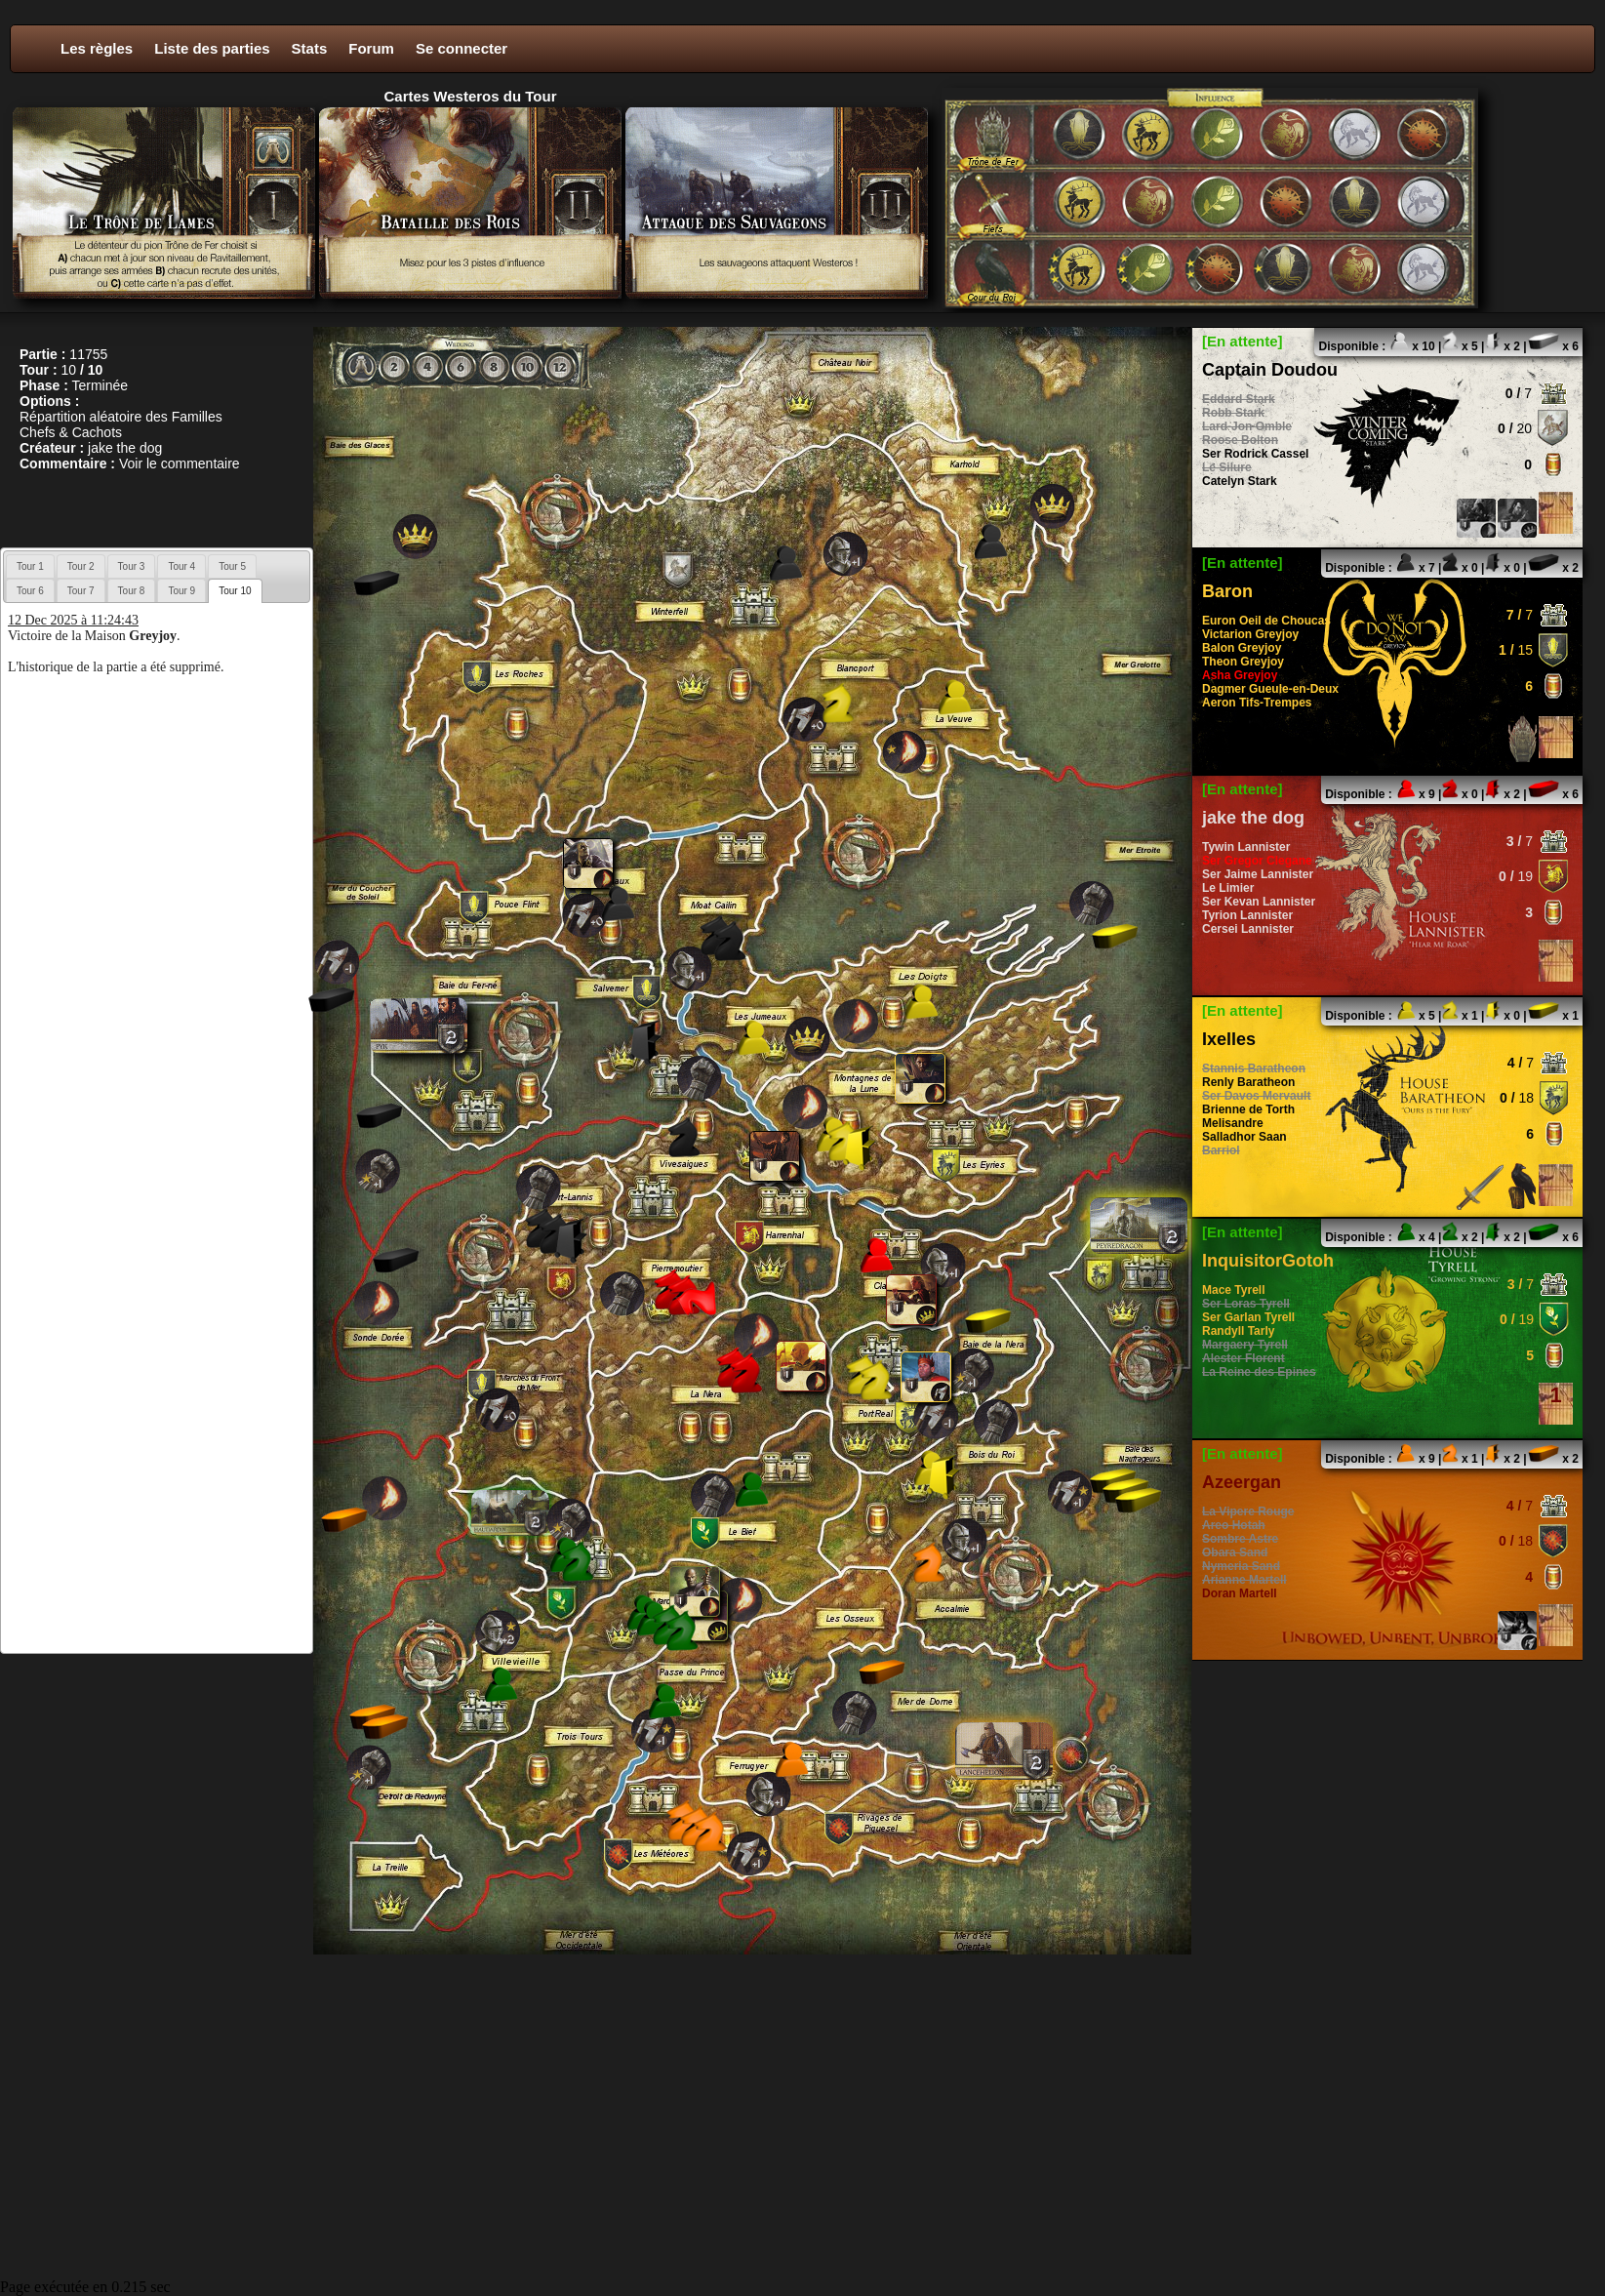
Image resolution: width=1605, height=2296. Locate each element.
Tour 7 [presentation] (81, 590)
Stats (310, 48)
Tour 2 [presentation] (81, 566)
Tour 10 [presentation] (235, 590)
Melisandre (1233, 1123)
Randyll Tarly (1238, 1331)
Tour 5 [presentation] (232, 566)
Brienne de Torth (1248, 1109)
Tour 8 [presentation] (131, 590)
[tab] (30, 566)
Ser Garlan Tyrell (1248, 1317)
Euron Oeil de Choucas (1266, 620)
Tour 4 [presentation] (181, 566)
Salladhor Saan (1244, 1137)
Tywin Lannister (1246, 847)
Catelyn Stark (1239, 481)
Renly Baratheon (1248, 1082)
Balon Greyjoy (1241, 648)
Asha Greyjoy (1239, 675)
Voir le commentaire (179, 463)
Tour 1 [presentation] (30, 566)
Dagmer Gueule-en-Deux (1270, 689)
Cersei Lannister (1248, 929)
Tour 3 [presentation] (131, 566)
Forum (371, 48)
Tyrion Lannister (1247, 915)
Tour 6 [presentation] (30, 590)
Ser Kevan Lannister (1258, 901)
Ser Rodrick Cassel (1255, 454)
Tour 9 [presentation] (181, 590)
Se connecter (461, 48)
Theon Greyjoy (1243, 661)
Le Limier (1228, 888)
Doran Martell (1239, 1593)
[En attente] (1242, 341)
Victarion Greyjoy (1250, 634)
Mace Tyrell (1233, 1290)
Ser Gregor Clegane (1257, 860)
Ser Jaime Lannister (1257, 874)
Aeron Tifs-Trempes (1256, 702)
